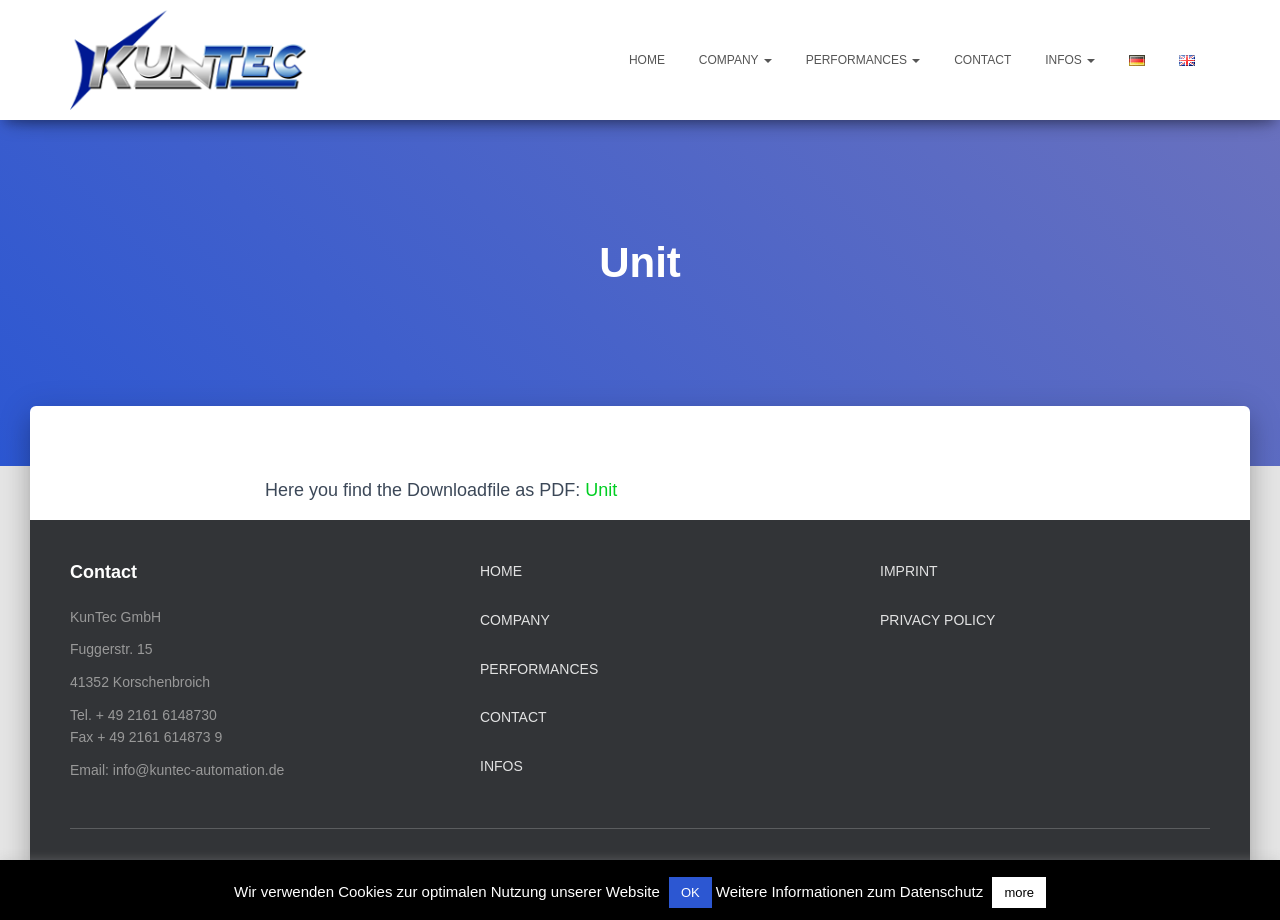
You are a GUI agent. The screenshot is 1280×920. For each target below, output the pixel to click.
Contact (982, 60)
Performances (863, 60)
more (1019, 892)
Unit (601, 490)
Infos (1070, 60)
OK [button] (690, 892)
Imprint (909, 571)
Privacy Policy (937, 620)
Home (647, 60)
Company (735, 60)
